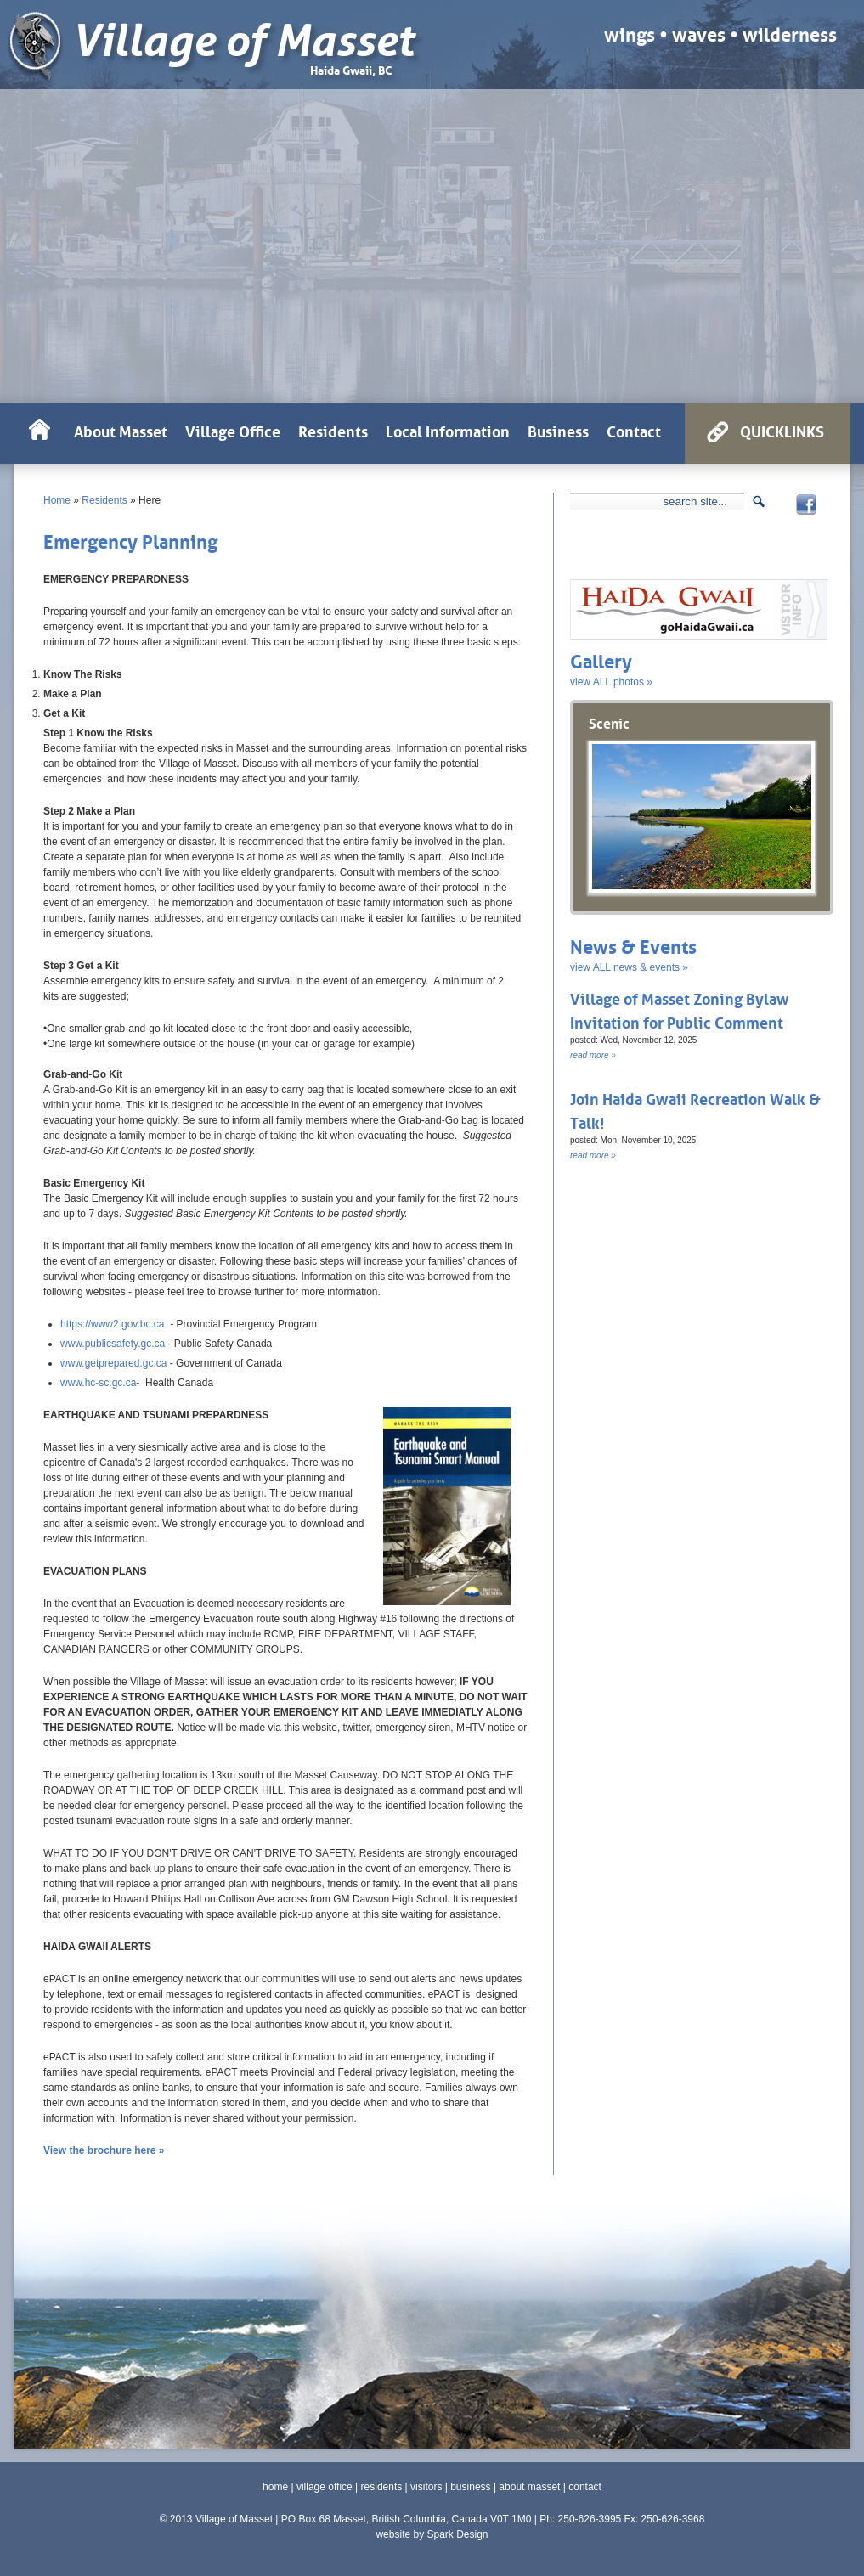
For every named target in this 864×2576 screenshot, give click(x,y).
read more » (593, 1055)
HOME (39, 433)
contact (584, 2487)
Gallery (601, 659)
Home (57, 500)
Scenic (609, 722)
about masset (529, 2487)
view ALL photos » (611, 682)
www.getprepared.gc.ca (115, 1363)
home (275, 2487)
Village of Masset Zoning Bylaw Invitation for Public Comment (679, 1009)
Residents (104, 500)
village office (324, 2487)
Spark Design (457, 2534)
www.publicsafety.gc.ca (112, 1344)
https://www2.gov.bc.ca (112, 1324)
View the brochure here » (104, 2150)
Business (558, 430)
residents (382, 2487)
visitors (426, 2487)
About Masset (120, 430)
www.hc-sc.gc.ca (98, 1383)
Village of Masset (243, 41)
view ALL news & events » (629, 967)
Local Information (448, 430)
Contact (634, 430)
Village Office (232, 430)
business (470, 2487)
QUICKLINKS (782, 430)
